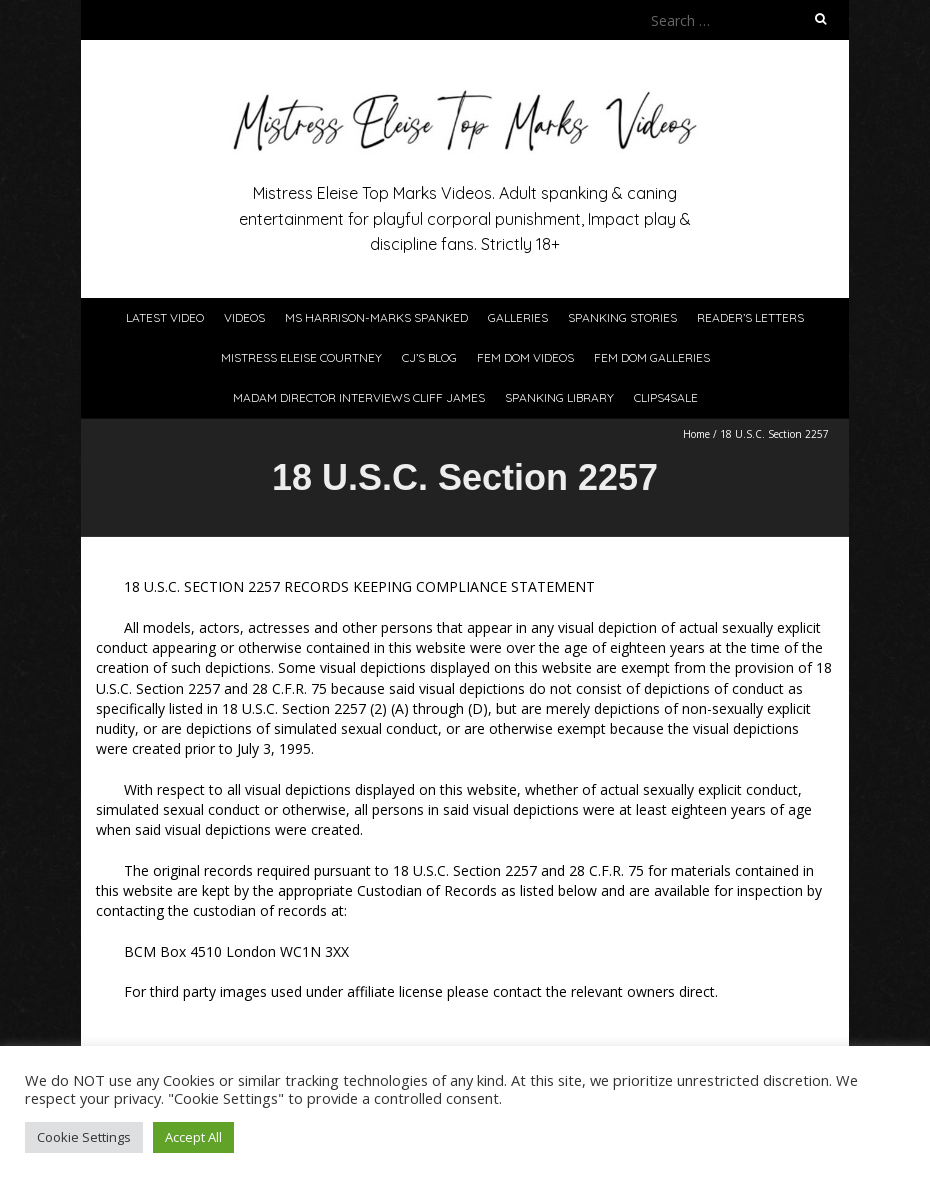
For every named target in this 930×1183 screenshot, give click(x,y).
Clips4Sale (666, 397)
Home (696, 434)
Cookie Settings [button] (84, 1137)
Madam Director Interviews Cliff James (359, 397)
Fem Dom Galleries (652, 357)
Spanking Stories (622, 317)
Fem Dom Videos (525, 357)
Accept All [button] (193, 1137)
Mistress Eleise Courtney (301, 357)
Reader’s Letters (750, 317)
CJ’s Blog (429, 357)
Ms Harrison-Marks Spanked (376, 317)
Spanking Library (559, 397)
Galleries (518, 317)
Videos (244, 317)
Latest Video (165, 317)
